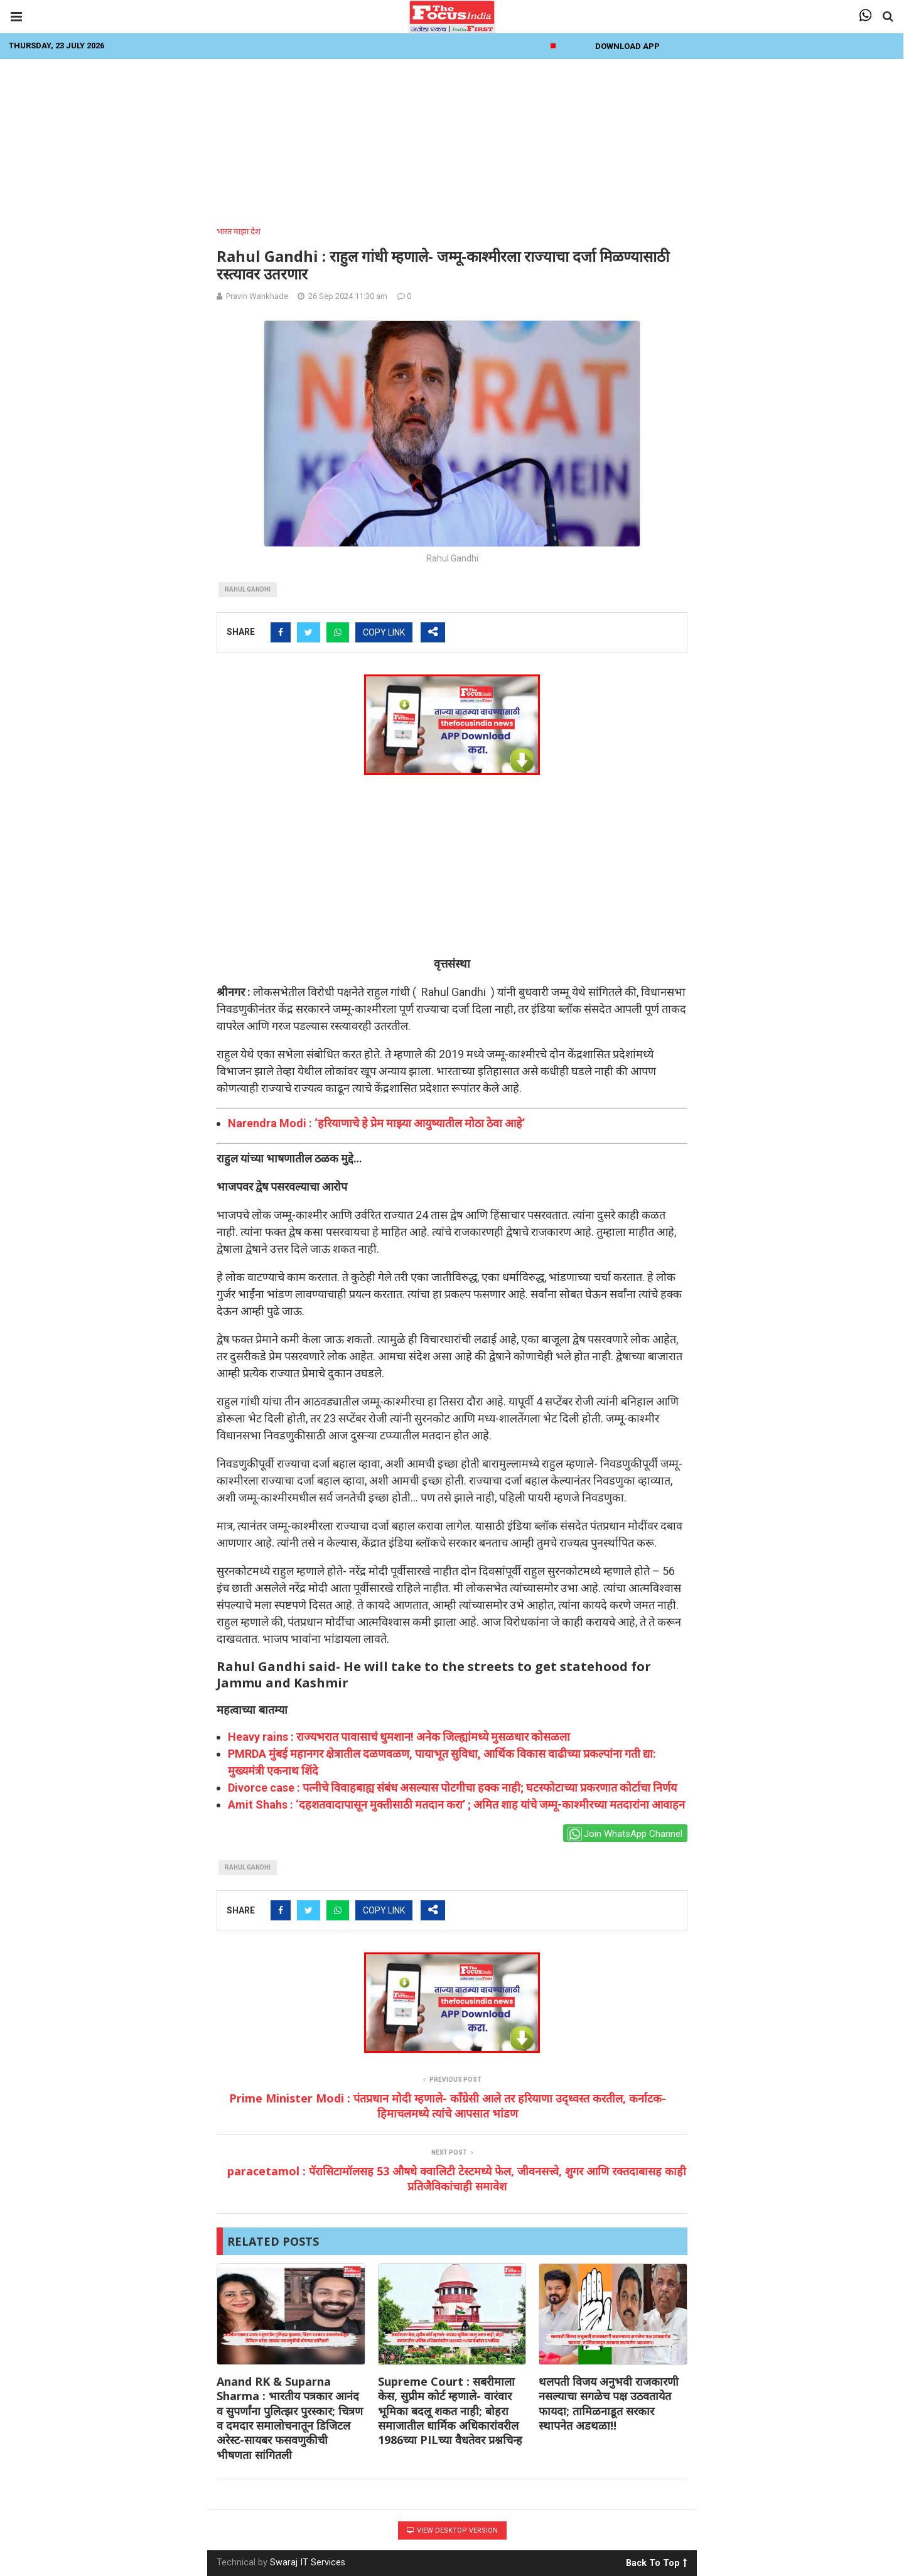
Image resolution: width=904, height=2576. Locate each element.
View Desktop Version (452, 2530)
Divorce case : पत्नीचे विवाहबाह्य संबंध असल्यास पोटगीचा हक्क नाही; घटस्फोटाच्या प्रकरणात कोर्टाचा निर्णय (452, 1787)
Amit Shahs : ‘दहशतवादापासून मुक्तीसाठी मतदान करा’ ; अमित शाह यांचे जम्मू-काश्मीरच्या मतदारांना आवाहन (456, 1804)
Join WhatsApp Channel (625, 1834)
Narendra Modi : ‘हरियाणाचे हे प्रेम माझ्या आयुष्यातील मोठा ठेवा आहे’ (376, 1123)
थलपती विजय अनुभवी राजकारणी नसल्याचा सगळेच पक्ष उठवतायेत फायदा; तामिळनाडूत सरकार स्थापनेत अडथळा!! (609, 2403)
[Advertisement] (452, 139)
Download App (627, 46)
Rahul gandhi (248, 589)
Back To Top (656, 2561)
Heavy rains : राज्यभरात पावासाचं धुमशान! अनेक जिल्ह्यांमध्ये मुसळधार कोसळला (399, 1736)
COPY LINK (384, 632)
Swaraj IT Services (307, 2562)
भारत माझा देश (239, 231)
